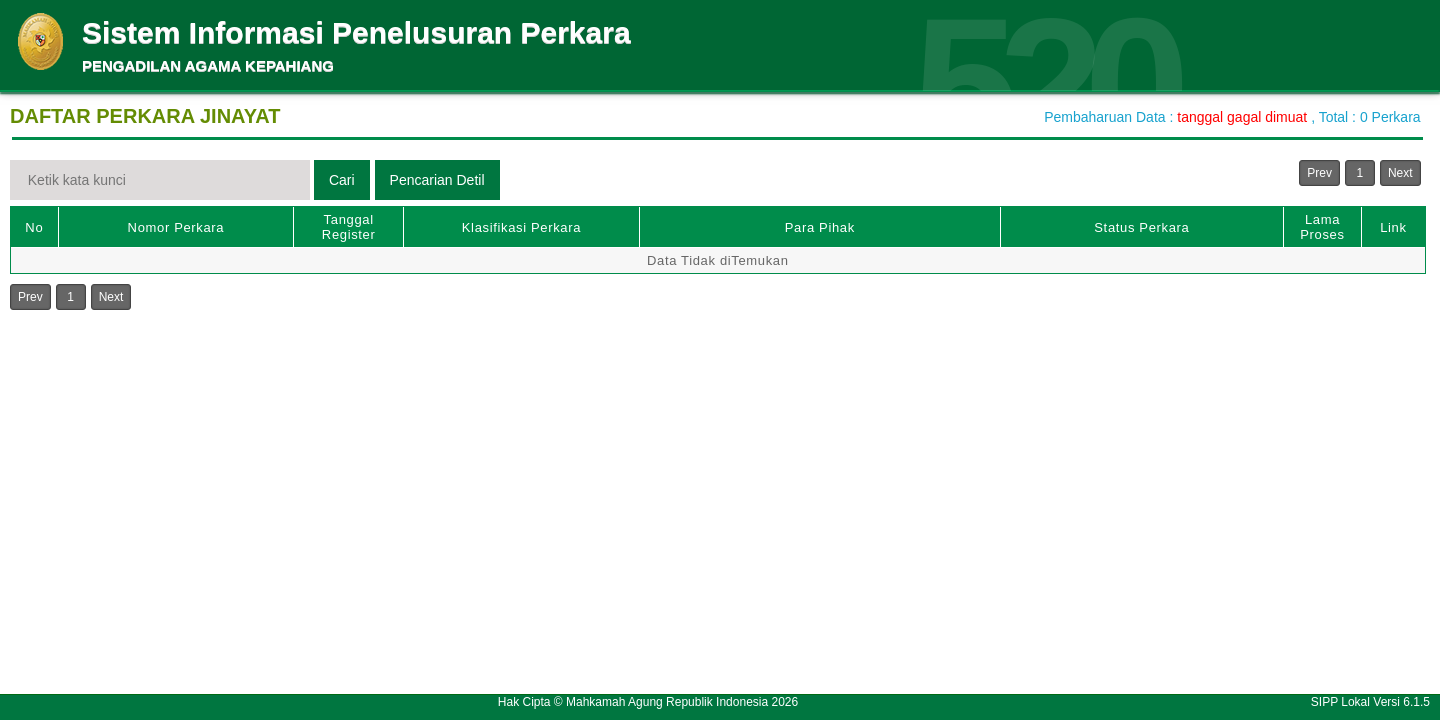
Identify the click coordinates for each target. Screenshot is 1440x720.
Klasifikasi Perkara (521, 227)
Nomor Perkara (176, 227)
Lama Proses (1322, 227)
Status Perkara (1141, 227)
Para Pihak (820, 227)
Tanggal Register (349, 227)
